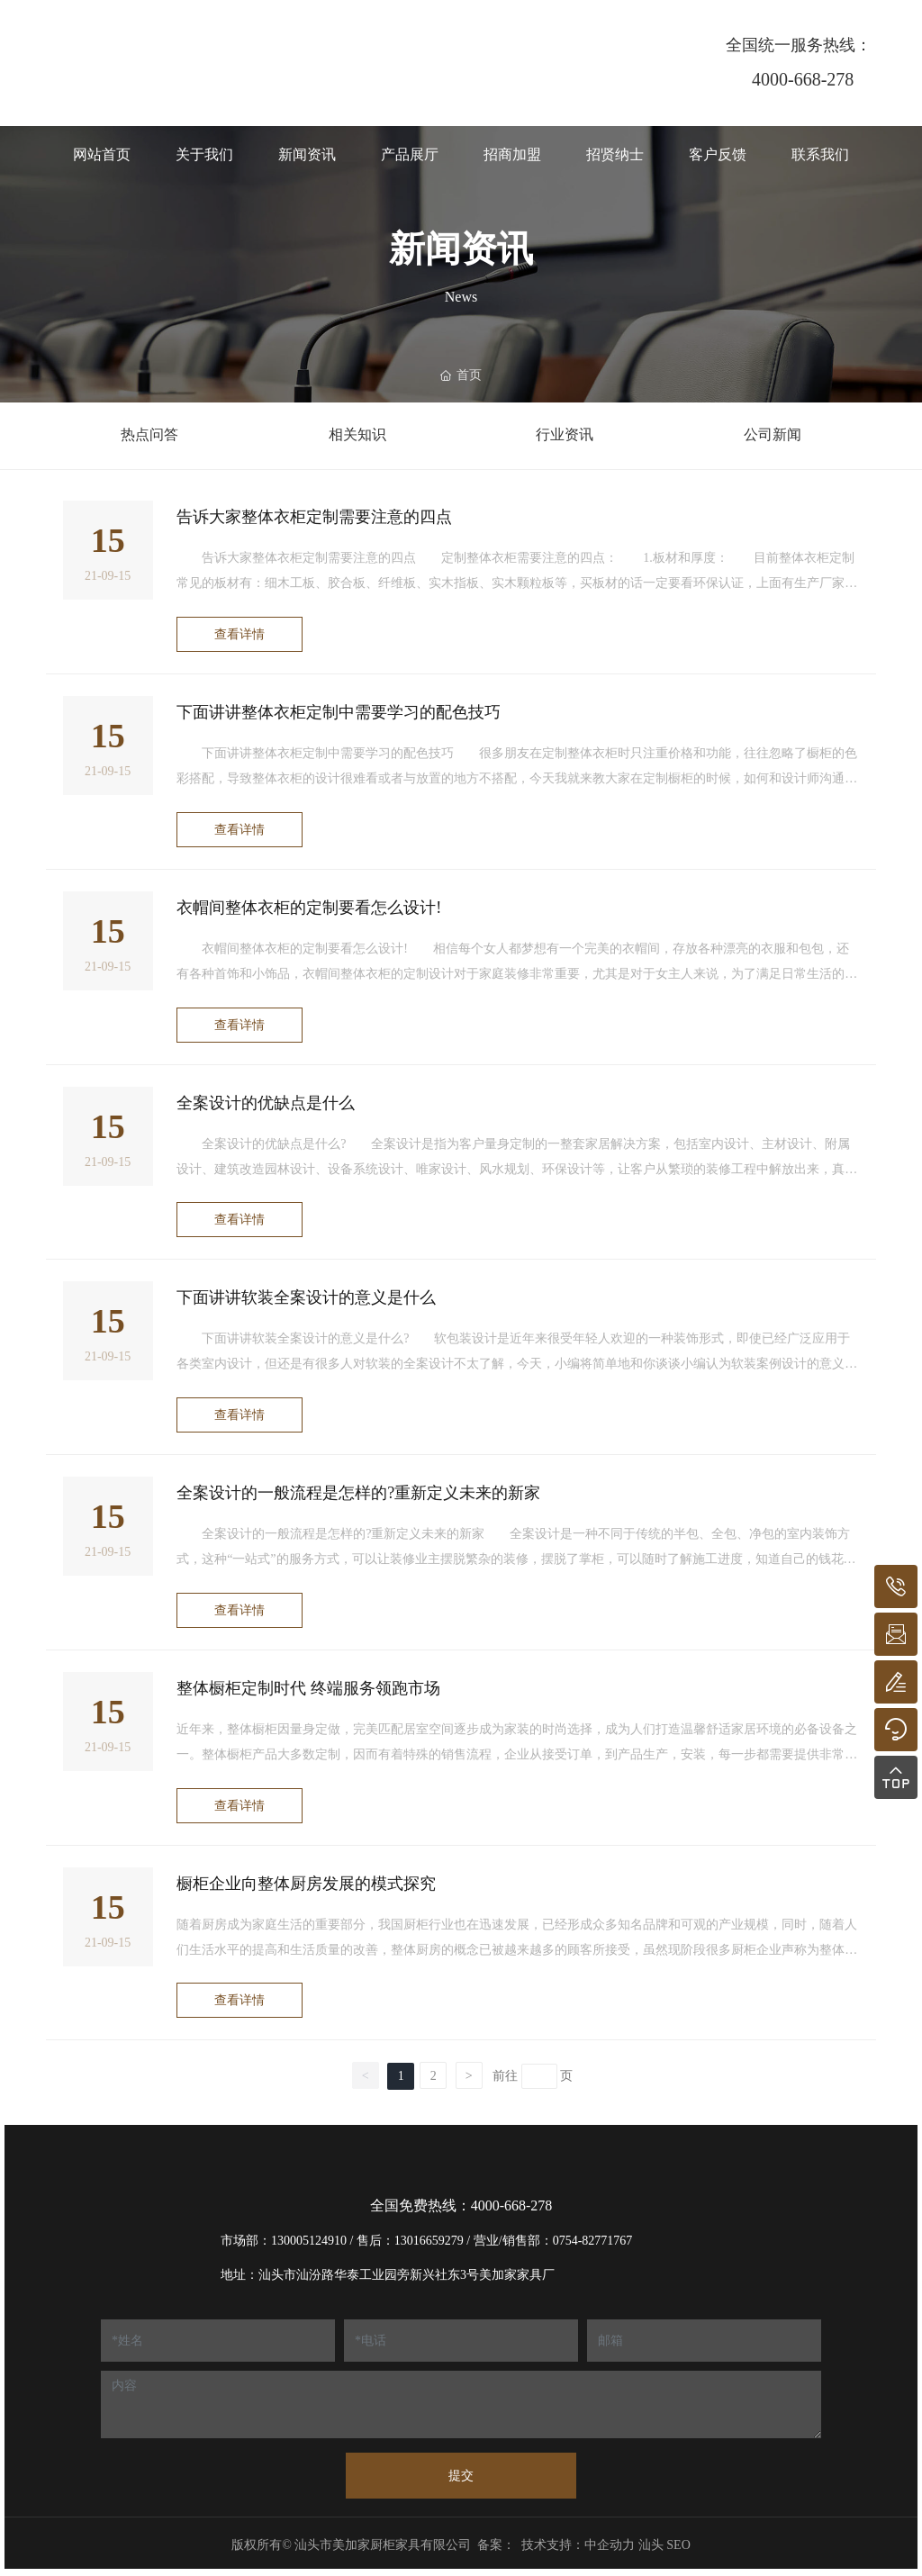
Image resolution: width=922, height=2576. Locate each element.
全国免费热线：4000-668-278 (461, 2205)
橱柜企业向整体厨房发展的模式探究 (306, 1884)
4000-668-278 (803, 79)
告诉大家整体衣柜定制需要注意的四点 (314, 517)
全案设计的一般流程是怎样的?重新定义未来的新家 (358, 1493)
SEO (678, 2545)
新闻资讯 (461, 249)
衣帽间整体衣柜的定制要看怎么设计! (308, 908)
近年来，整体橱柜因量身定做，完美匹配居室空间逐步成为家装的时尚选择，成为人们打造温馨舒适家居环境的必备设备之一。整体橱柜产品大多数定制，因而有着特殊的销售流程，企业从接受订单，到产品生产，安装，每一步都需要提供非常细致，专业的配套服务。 (516, 1754)
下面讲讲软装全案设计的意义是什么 (306, 1297)
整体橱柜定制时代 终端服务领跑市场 (308, 1688)
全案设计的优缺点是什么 (265, 1103)
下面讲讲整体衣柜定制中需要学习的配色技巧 (338, 712)
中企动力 (609, 2545)
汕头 (651, 2545)
